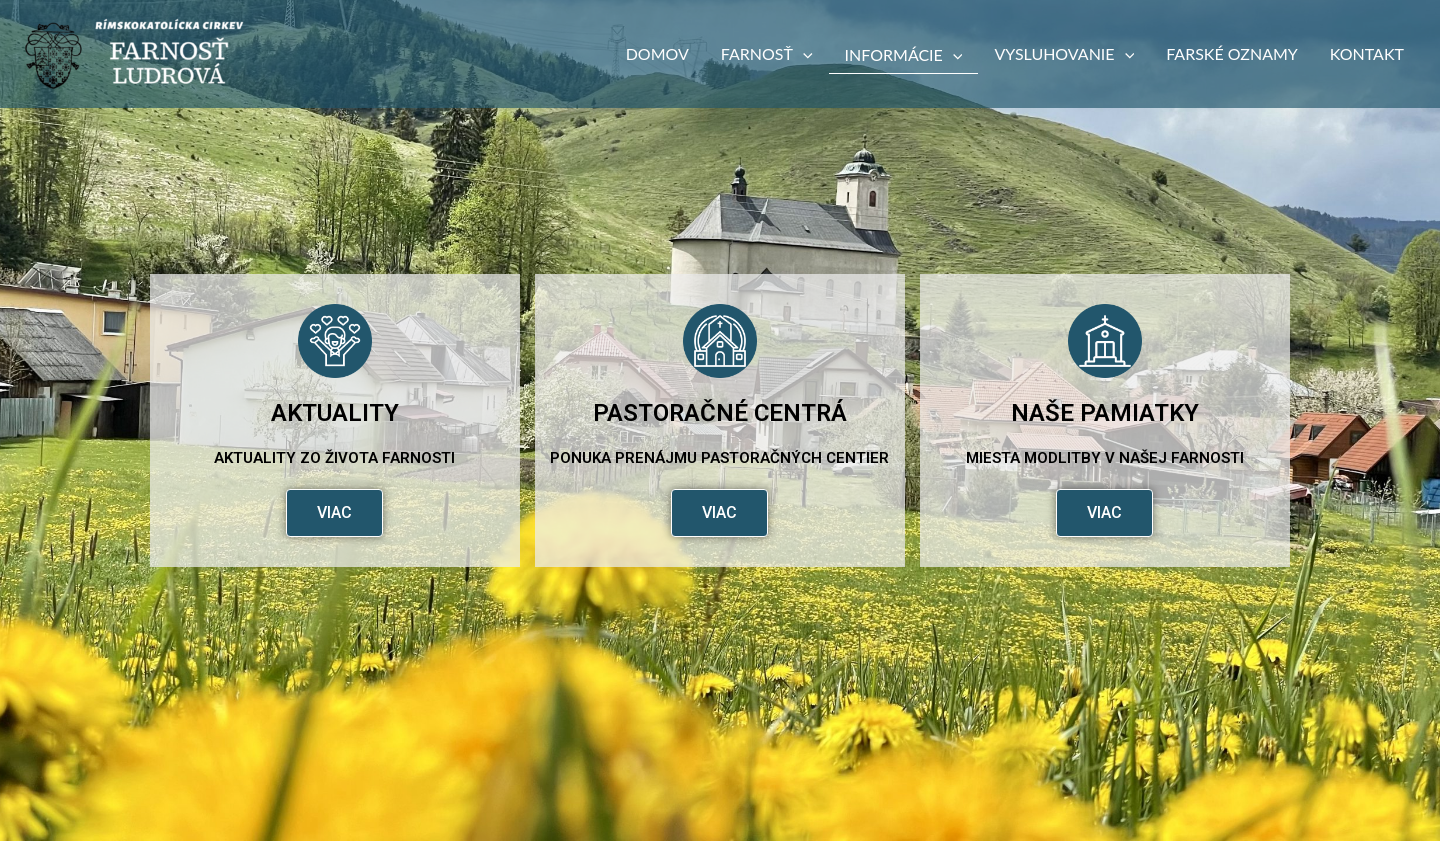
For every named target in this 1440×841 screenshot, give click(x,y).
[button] (803, 54)
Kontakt (1367, 53)
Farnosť (767, 54)
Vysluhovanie (1064, 54)
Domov (657, 53)
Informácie (904, 55)
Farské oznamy (1232, 53)
